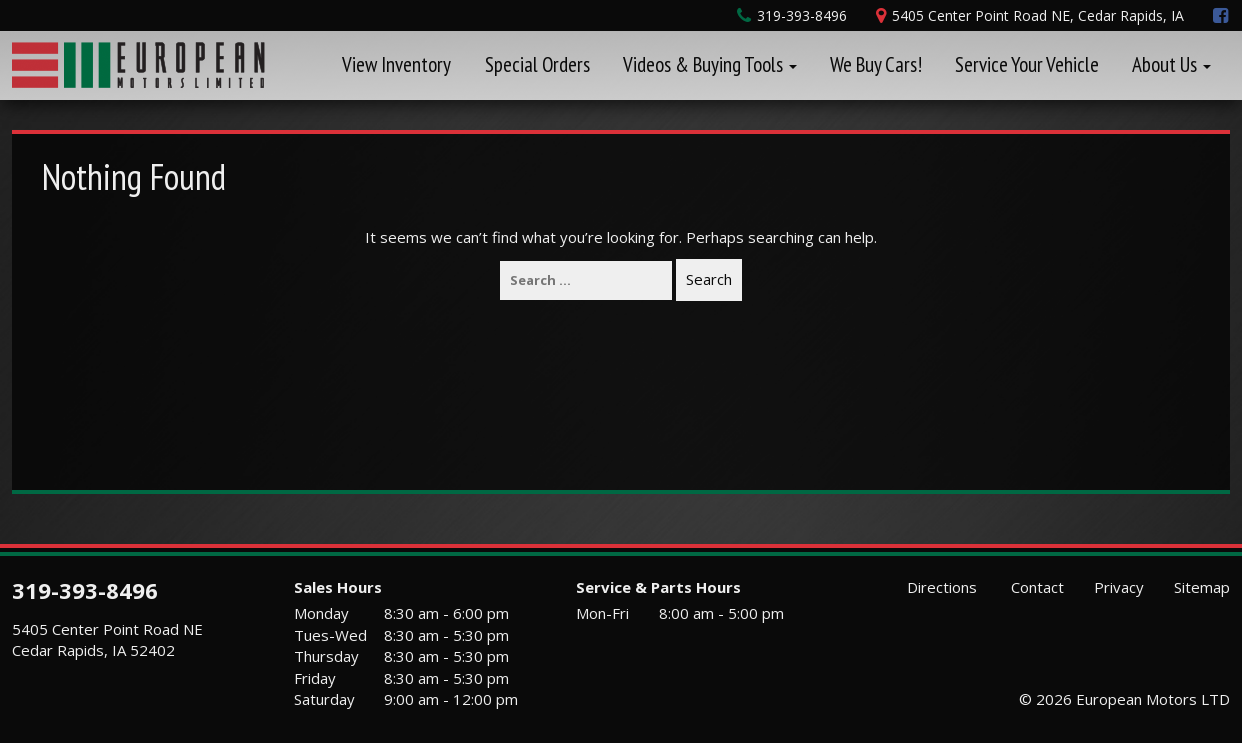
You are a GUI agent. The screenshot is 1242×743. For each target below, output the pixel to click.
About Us (1171, 64)
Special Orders (537, 64)
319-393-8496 (85, 590)
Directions (940, 587)
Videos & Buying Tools (710, 64)
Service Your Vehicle (1027, 64)
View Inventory (396, 64)
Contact (1035, 587)
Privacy (1119, 587)
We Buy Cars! (876, 64)
